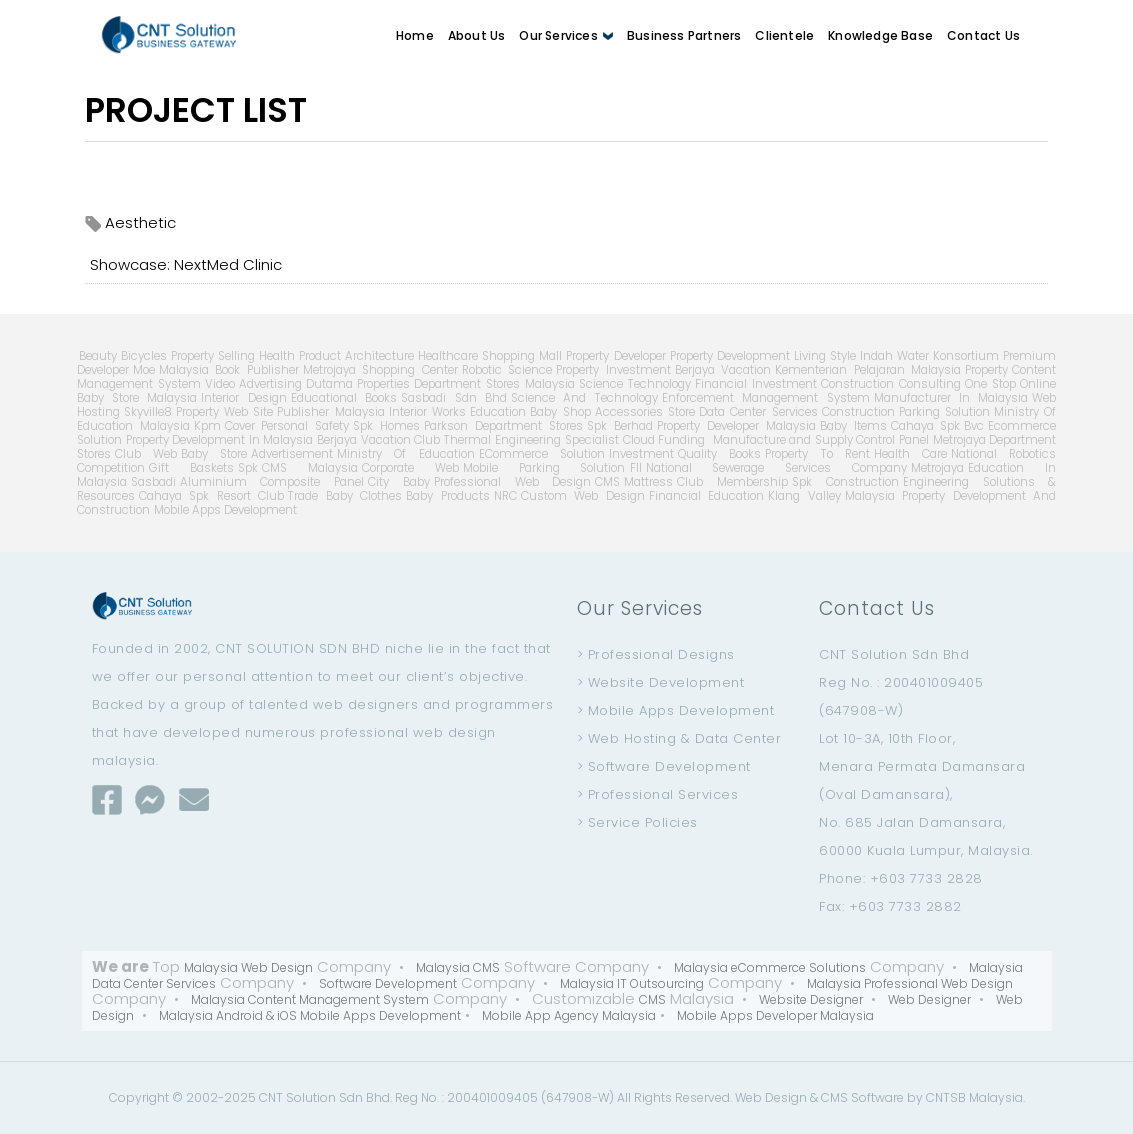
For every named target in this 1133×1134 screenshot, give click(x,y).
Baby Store (214, 454)
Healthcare (448, 356)
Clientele (784, 35)
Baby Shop (560, 412)
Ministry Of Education (406, 454)
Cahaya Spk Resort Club (212, 496)
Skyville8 (148, 412)
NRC (505, 496)
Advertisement (292, 454)
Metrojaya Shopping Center (380, 370)
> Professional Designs (656, 654)
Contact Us (983, 35)
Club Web (146, 454)
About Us (477, 35)
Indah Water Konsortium (929, 356)
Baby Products (448, 496)
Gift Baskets (191, 468)
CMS (607, 482)
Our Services (566, 35)
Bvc (974, 426)
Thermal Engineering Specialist (531, 440)
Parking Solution (944, 412)
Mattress (648, 482)
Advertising (270, 384)
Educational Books (344, 398)
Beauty (98, 356)
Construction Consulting (891, 384)
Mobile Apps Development (225, 510)
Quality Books (719, 454)
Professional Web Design (513, 482)
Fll (636, 468)
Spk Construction (845, 482)
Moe (144, 370)
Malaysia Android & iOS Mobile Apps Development (310, 1015)
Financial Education (707, 496)
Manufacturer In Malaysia (951, 398)
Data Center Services (758, 412)
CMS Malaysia (310, 468)
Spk (248, 468)
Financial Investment (756, 384)
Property (986, 370)
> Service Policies (637, 822)
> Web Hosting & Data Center (679, 738)
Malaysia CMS (458, 967)
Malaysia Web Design (248, 967)
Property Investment (613, 370)
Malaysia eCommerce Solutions (770, 967)
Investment (641, 454)
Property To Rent (817, 454)
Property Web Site (225, 412)
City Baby (399, 482)
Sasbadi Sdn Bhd (454, 398)
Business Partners (684, 35)
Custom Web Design (583, 496)
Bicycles (144, 356)
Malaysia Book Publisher (229, 370)
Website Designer (811, 999)
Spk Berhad (620, 426)
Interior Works (427, 412)
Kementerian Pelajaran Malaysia (868, 370)
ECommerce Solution (542, 454)
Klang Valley (804, 496)
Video (220, 384)
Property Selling (213, 356)
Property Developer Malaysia (736, 426)
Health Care (910, 454)
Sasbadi (153, 482)
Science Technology (635, 384)
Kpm (207, 426)
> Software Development (664, 766)
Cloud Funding (664, 440)
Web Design (771, 1097)
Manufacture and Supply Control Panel (819, 440)
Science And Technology (584, 398)
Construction (858, 412)
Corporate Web (410, 468)
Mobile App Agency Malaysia (569, 1015)
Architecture (379, 356)
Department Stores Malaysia (494, 384)
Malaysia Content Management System (310, 999)
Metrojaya (937, 468)
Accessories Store (645, 412)
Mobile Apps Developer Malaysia (775, 1015)
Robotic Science (507, 370)
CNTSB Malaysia (974, 1097)
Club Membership (732, 482)
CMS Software (862, 1097)
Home (415, 35)
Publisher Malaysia (330, 412)
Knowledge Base (880, 35)
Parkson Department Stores (503, 426)
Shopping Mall (522, 356)
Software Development (388, 983)
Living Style (825, 356)
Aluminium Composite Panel (272, 482)
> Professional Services (658, 794)
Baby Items (853, 426)
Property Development (730, 356)
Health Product (300, 356)
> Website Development (661, 682)
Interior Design (243, 398)
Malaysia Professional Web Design (910, 983)
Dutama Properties (358, 384)
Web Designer (929, 999)
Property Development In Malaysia (220, 440)
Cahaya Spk (926, 426)
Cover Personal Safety (287, 426)
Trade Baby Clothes (345, 496)
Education (498, 412)
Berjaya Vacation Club (378, 440)
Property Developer (615, 356)
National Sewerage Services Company (777, 468)
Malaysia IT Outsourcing (632, 983)
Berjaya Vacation (723, 370)
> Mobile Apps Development (676, 710)
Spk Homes (386, 426)
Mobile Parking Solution (544, 468)
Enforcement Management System (766, 398)
